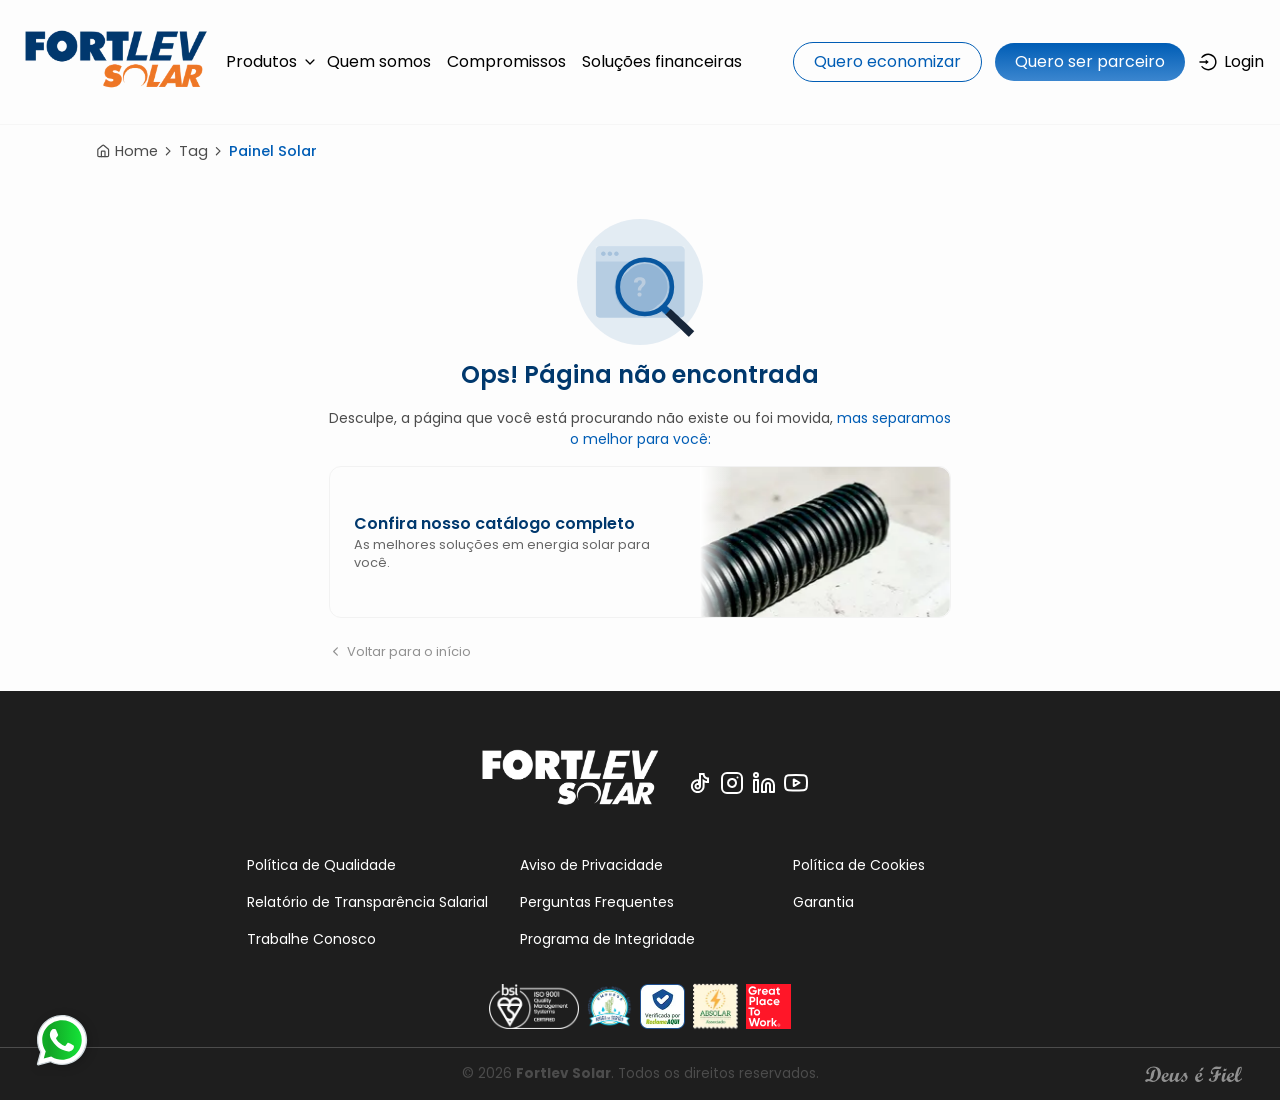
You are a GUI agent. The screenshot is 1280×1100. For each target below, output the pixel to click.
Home (127, 151)
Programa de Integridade (607, 939)
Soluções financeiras (662, 61)
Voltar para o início (400, 651)
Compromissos (506, 61)
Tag (193, 151)
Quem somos (379, 61)
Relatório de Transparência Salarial (367, 902)
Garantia (823, 902)
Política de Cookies (859, 865)
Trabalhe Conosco (311, 939)
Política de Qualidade (321, 865)
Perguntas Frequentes (597, 902)
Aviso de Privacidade (591, 865)
